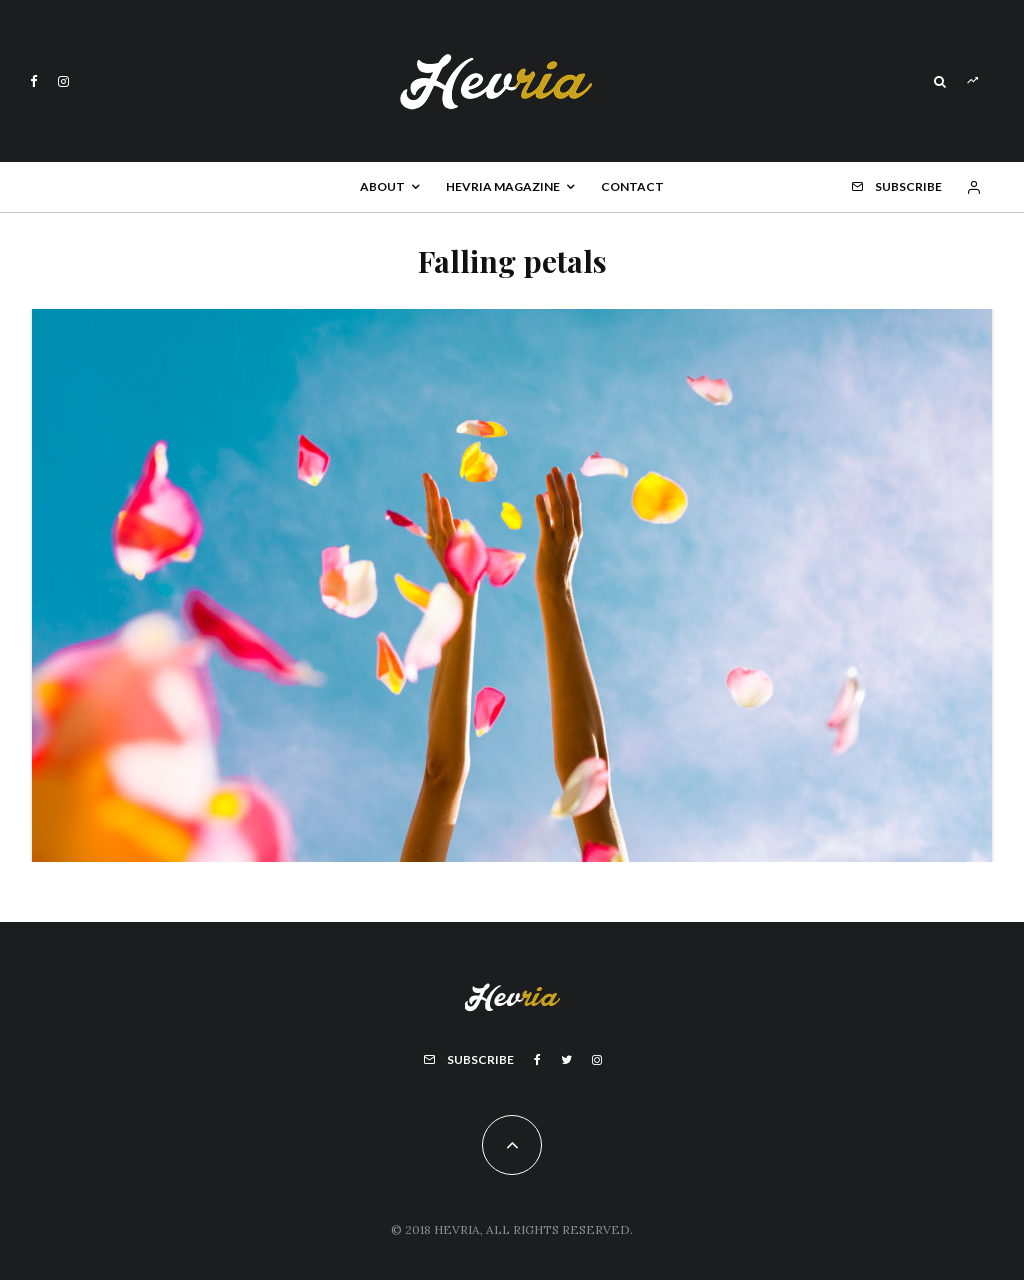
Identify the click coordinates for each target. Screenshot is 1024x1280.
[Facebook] (34, 81)
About (382, 186)
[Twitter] (566, 1060)
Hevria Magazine (503, 186)
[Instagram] (63, 81)
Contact (632, 186)
